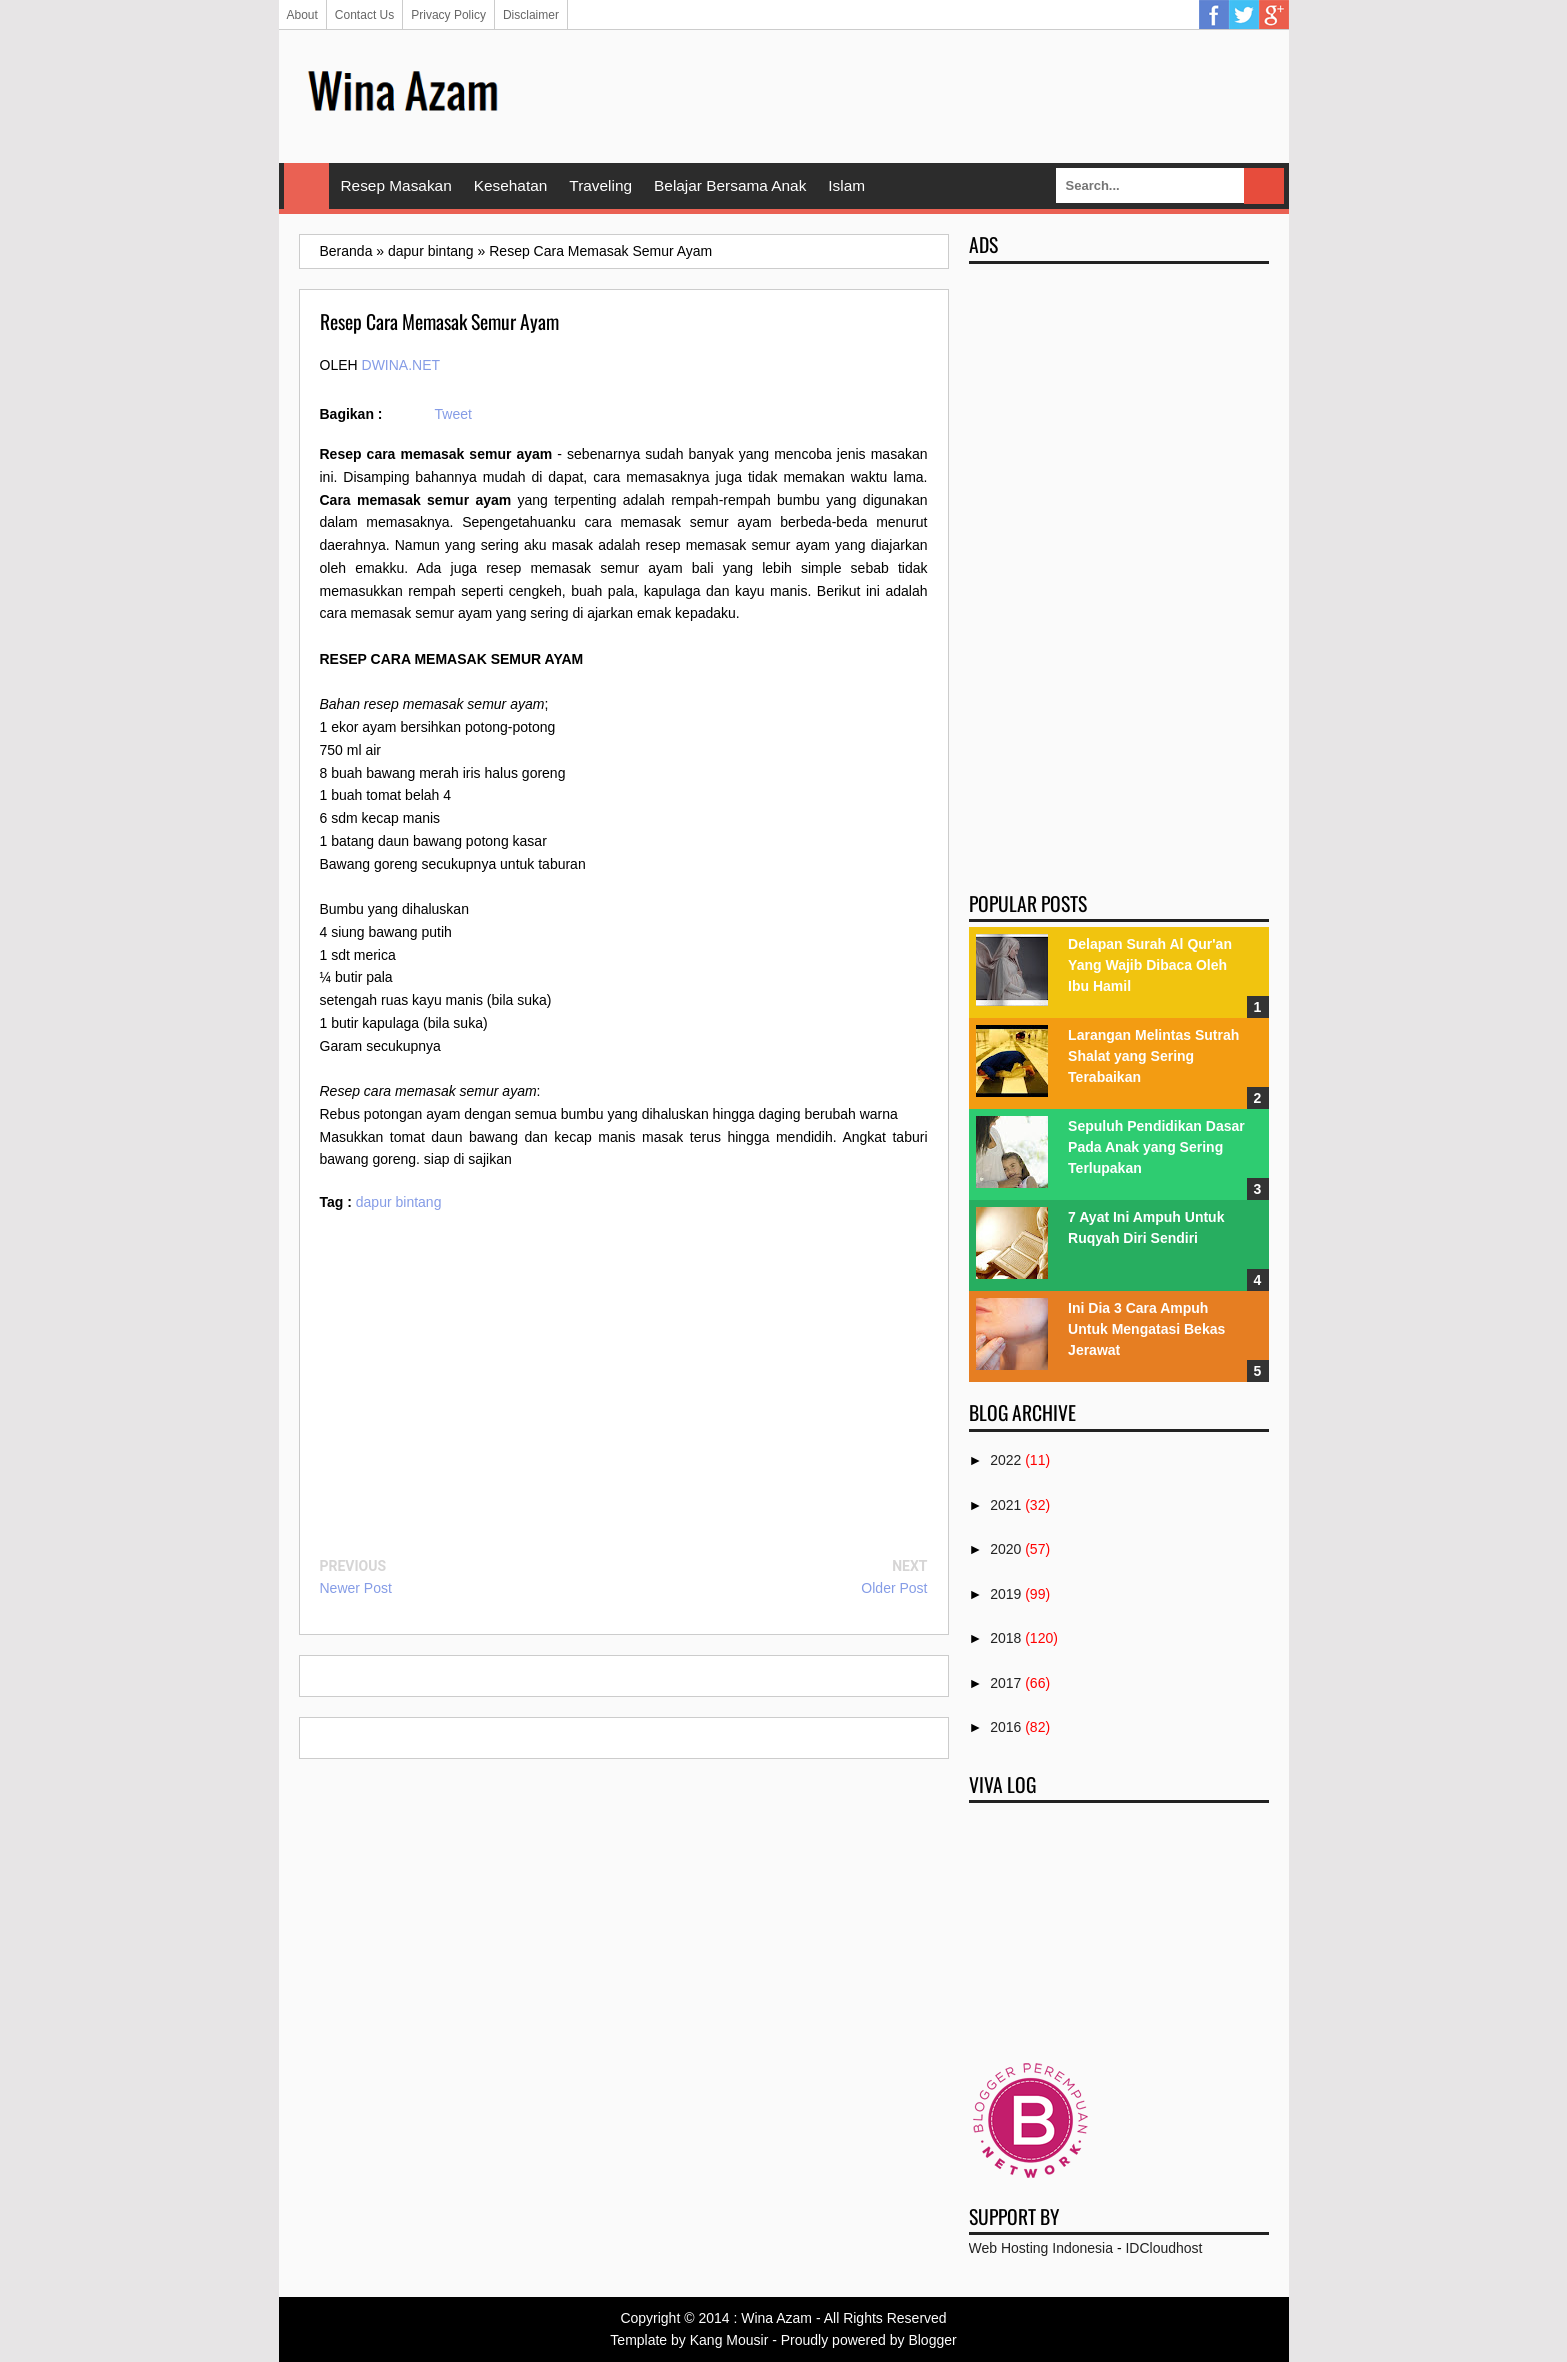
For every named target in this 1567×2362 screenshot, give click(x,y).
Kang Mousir (729, 2340)
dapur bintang (399, 1202)
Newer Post (356, 1588)
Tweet (453, 414)
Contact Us (364, 15)
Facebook (1214, 15)
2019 (1005, 1594)
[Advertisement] (905, 95)
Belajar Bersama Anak (730, 185)
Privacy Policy (448, 15)
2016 (1005, 1727)
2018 (1005, 1638)
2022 (1005, 1460)
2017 (1005, 1683)
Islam (846, 185)
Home (306, 186)
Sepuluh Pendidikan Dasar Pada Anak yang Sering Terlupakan (1156, 1147)
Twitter (1244, 15)
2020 (1005, 1549)
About (302, 15)
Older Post (894, 1588)
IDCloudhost (1163, 2248)
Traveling (600, 185)
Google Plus (1274, 15)
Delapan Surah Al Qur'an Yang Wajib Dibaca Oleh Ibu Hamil (1150, 965)
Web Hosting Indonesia (1041, 2248)
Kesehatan (511, 185)
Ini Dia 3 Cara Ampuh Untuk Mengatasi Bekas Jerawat (1146, 1329)
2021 (1005, 1505)
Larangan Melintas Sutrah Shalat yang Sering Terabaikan (1153, 1056)
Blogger (932, 2340)
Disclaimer (531, 15)
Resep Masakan (396, 185)
